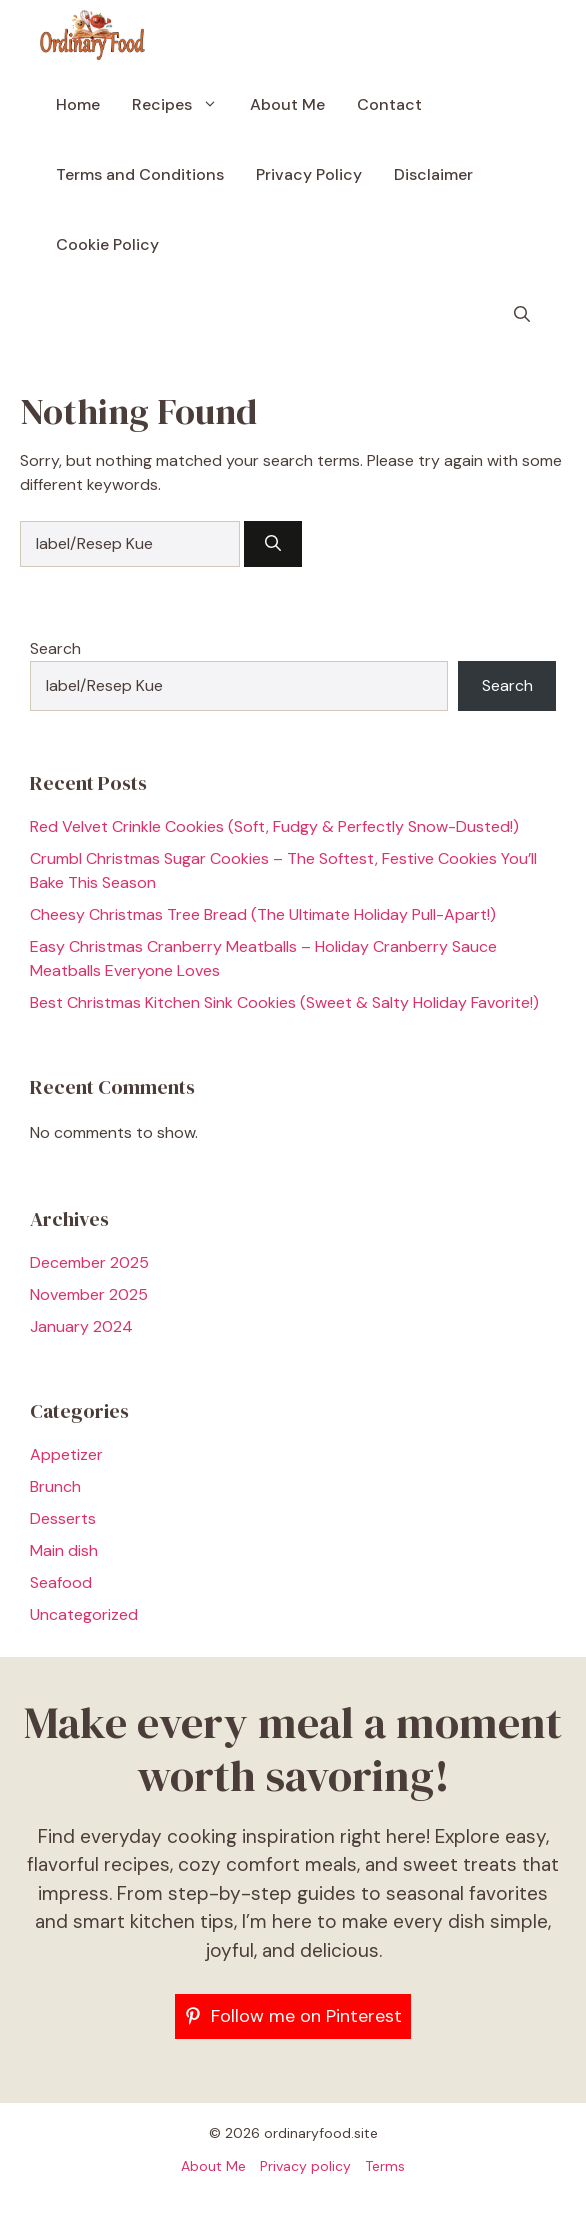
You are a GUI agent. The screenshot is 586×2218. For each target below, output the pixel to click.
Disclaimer (433, 174)
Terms (385, 2166)
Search (55, 648)
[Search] (273, 544)
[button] (522, 315)
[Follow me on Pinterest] (293, 2016)
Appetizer (66, 1454)
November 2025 (89, 1294)
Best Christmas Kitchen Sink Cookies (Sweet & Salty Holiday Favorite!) (284, 1002)
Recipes (183, 105)
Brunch (55, 1486)
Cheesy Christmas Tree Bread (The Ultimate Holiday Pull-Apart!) (263, 914)
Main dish (64, 1550)
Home (78, 104)
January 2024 (81, 1326)
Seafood (61, 1582)
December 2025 (89, 1262)
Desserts (63, 1518)
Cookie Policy (107, 244)
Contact (389, 104)
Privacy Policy (309, 174)
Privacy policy (305, 2166)
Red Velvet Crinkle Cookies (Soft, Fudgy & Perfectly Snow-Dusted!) (274, 826)
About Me (287, 104)
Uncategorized (84, 1614)
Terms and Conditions (140, 174)
